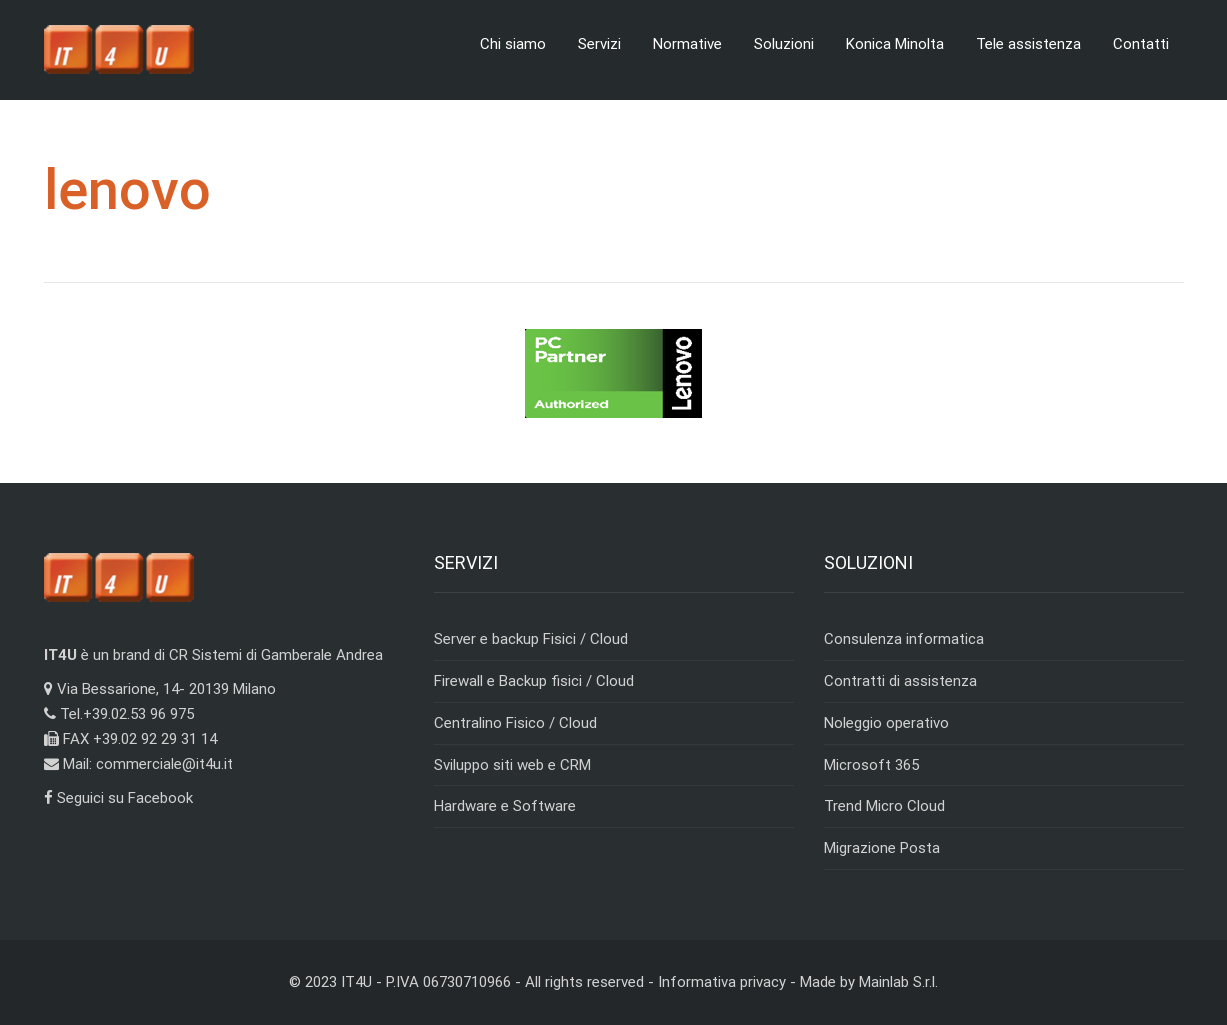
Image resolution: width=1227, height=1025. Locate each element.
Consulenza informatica (904, 639)
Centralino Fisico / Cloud (515, 723)
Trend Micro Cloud (884, 806)
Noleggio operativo (886, 723)
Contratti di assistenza (900, 681)
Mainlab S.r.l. (898, 982)
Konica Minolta (895, 44)
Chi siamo (513, 44)
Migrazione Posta (882, 848)
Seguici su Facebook (118, 798)
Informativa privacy (722, 982)
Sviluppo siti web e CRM (512, 765)
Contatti (1141, 44)
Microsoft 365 (871, 765)
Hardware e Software (505, 806)
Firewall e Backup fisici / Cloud (534, 681)
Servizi (599, 44)
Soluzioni (784, 44)
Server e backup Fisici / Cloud (531, 639)
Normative (687, 44)
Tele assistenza (1028, 44)
